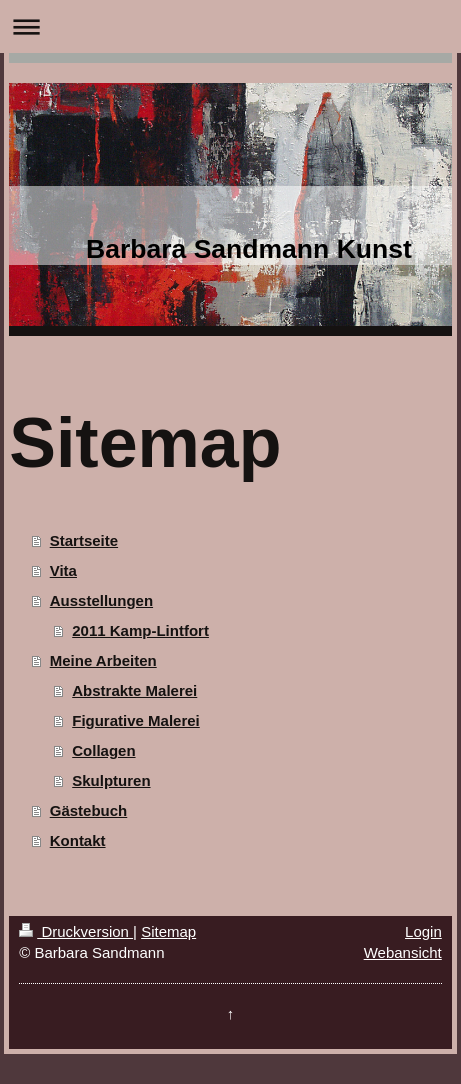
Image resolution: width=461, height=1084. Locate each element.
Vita (63, 570)
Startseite (84, 540)
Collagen (103, 750)
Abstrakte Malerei (134, 690)
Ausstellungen (101, 600)
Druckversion (76, 931)
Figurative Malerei (136, 720)
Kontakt (78, 840)
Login (423, 931)
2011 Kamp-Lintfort (140, 630)
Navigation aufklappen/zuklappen (230, 26)
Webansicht (403, 952)
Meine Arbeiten (103, 660)
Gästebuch (89, 810)
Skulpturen (111, 780)
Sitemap (168, 931)
